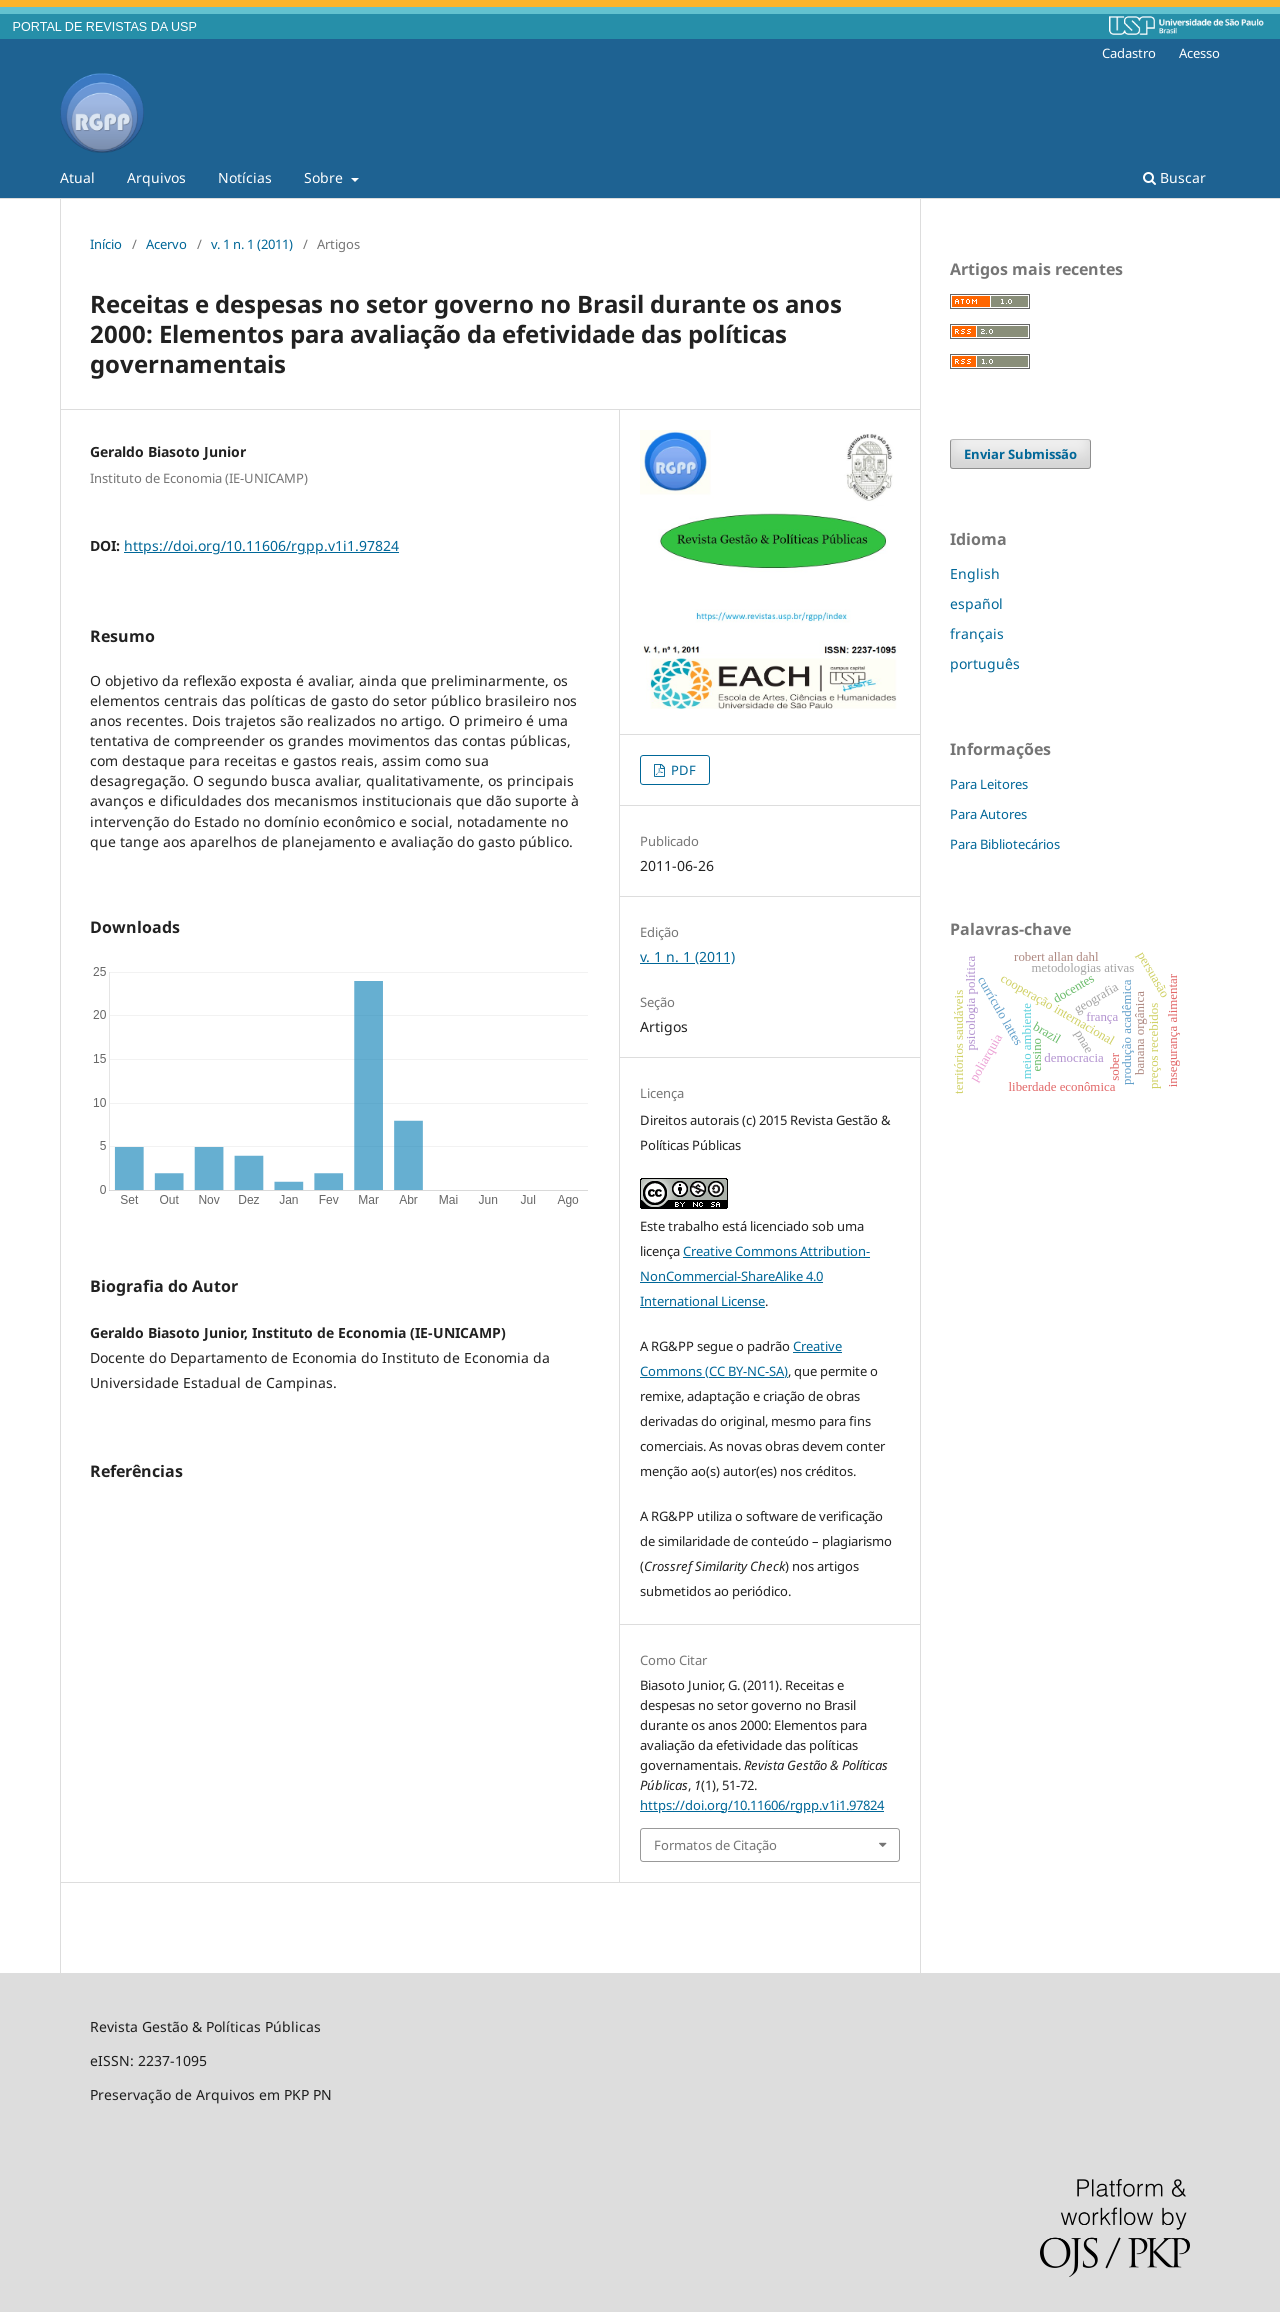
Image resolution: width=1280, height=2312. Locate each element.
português (985, 663)
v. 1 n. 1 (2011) (252, 244)
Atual (77, 177)
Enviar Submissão (1020, 454)
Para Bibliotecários (1005, 844)
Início (106, 244)
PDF (682, 770)
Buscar (1174, 177)
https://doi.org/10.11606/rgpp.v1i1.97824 (261, 545)
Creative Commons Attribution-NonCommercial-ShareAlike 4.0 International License (755, 1276)
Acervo (166, 244)
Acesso (1199, 53)
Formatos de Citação (715, 1845)
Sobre (325, 177)
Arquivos (156, 177)
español (976, 603)
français (977, 633)
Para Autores (988, 814)
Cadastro (1129, 53)
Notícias (245, 177)
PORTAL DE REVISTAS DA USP (105, 27)
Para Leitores (989, 784)
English (975, 573)
